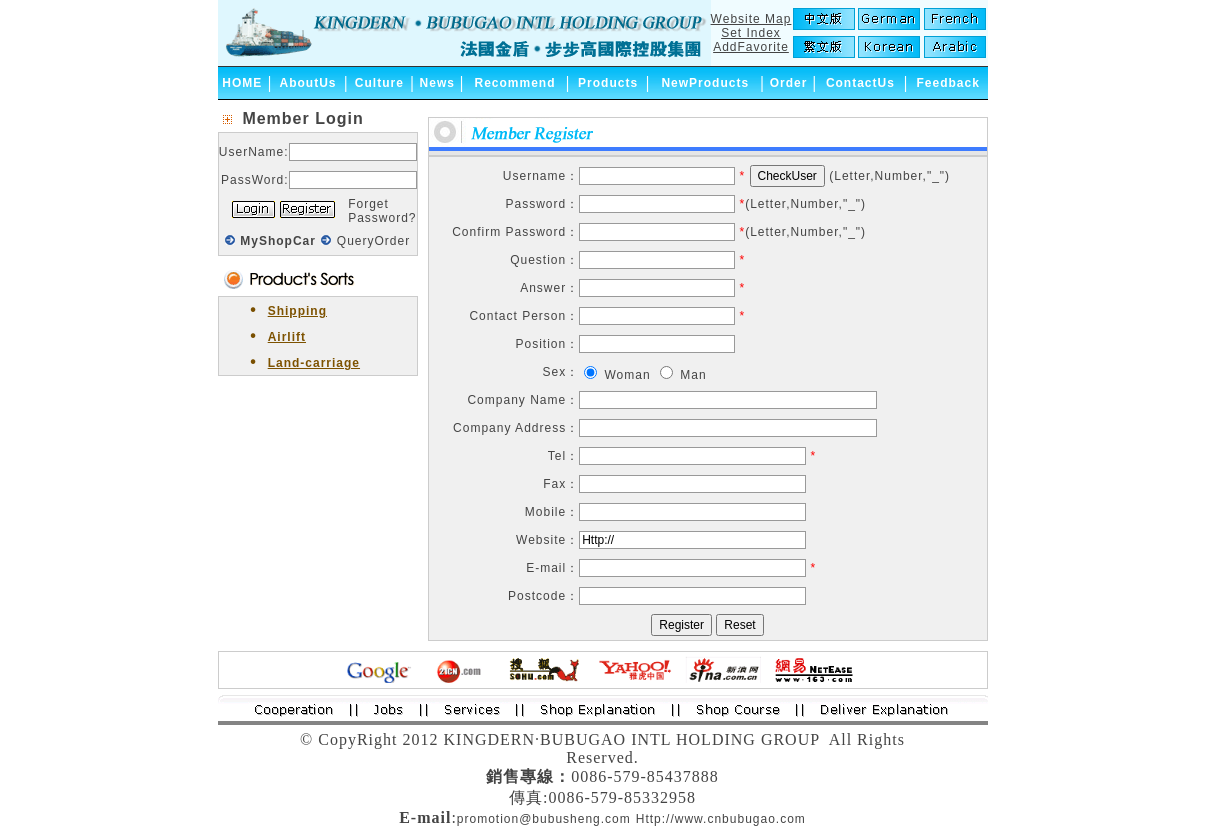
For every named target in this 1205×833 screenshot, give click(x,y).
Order (789, 83)
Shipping (297, 311)
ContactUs (860, 83)
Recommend (515, 83)
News (437, 83)
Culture (379, 83)
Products (608, 83)
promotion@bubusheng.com (544, 819)
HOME (242, 83)
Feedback (947, 83)
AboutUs (308, 83)
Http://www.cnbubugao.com (721, 819)
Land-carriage (314, 363)
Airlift (287, 337)
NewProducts (705, 83)
